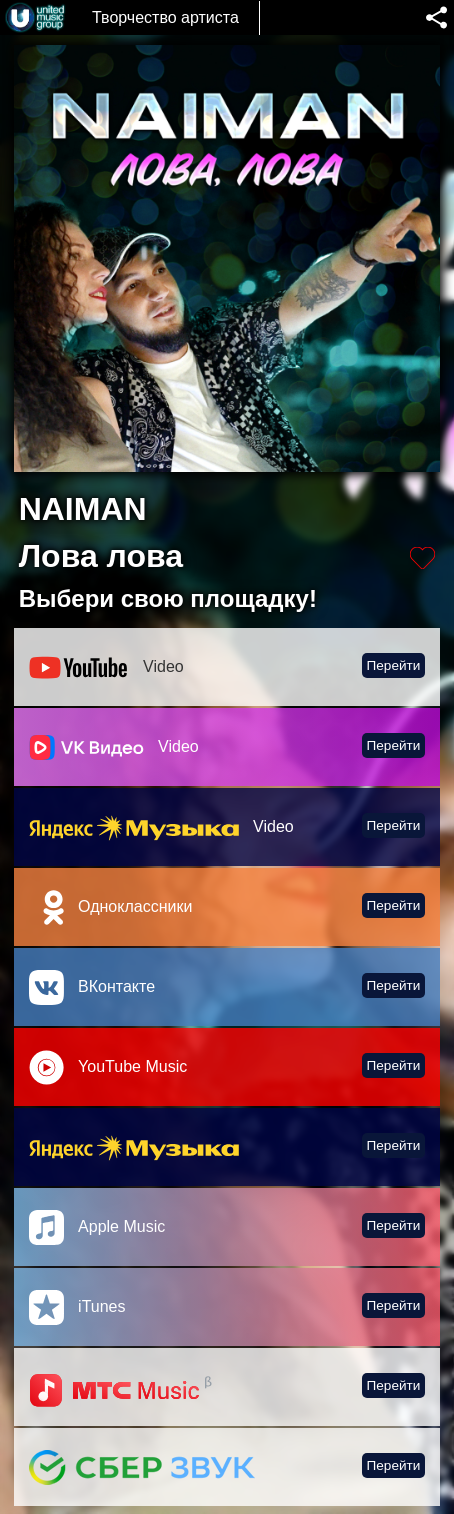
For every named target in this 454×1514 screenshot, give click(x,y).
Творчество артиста (165, 17)
